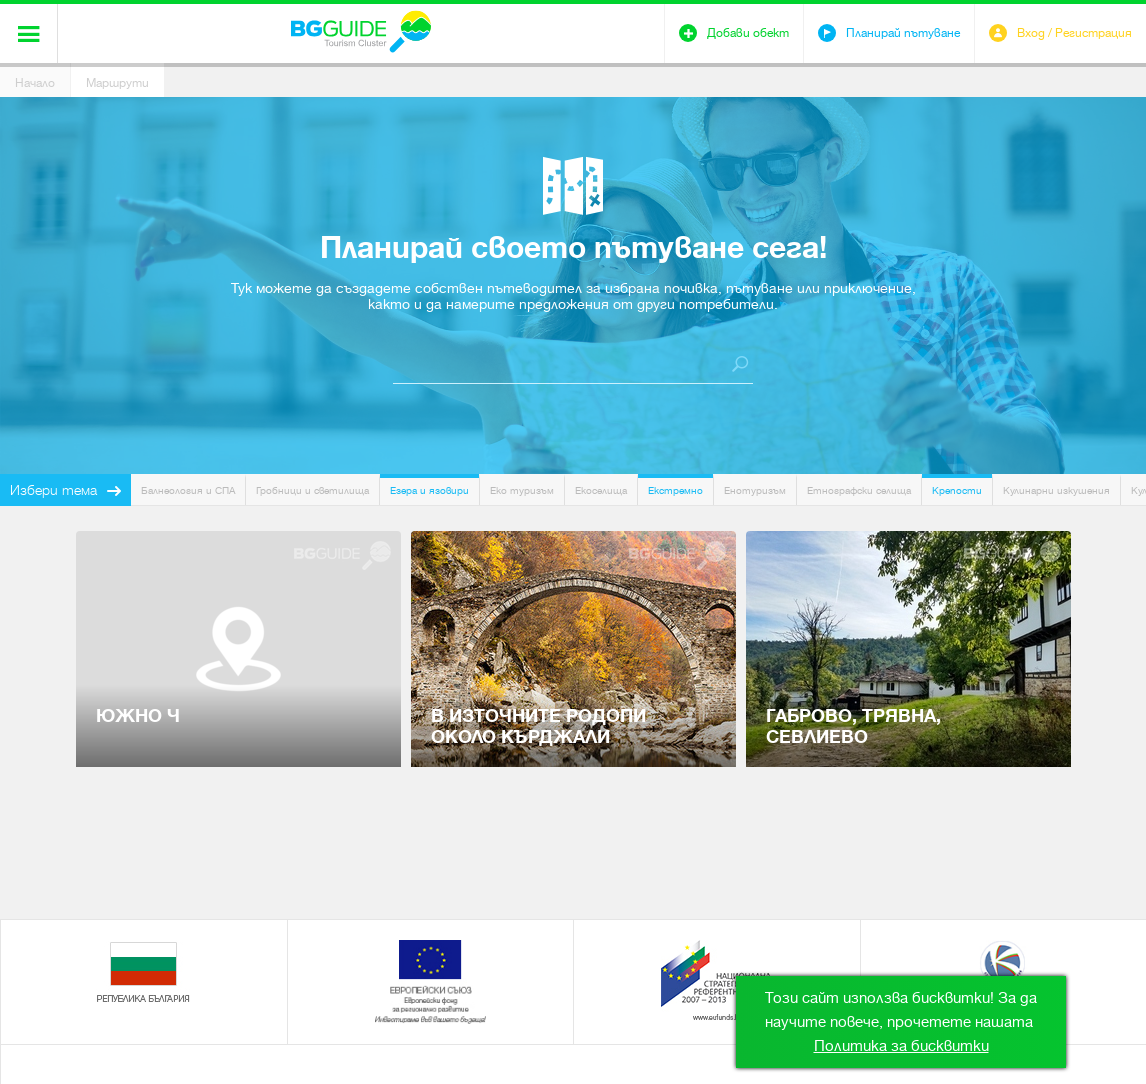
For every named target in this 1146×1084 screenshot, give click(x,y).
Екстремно (675, 490)
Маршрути (117, 83)
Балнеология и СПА (188, 490)
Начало (35, 83)
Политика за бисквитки (901, 1046)
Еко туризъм (522, 490)
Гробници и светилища (312, 490)
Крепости (957, 490)
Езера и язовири (429, 490)
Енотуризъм (755, 490)
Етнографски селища (859, 490)
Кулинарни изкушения (1056, 490)
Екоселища (601, 490)
